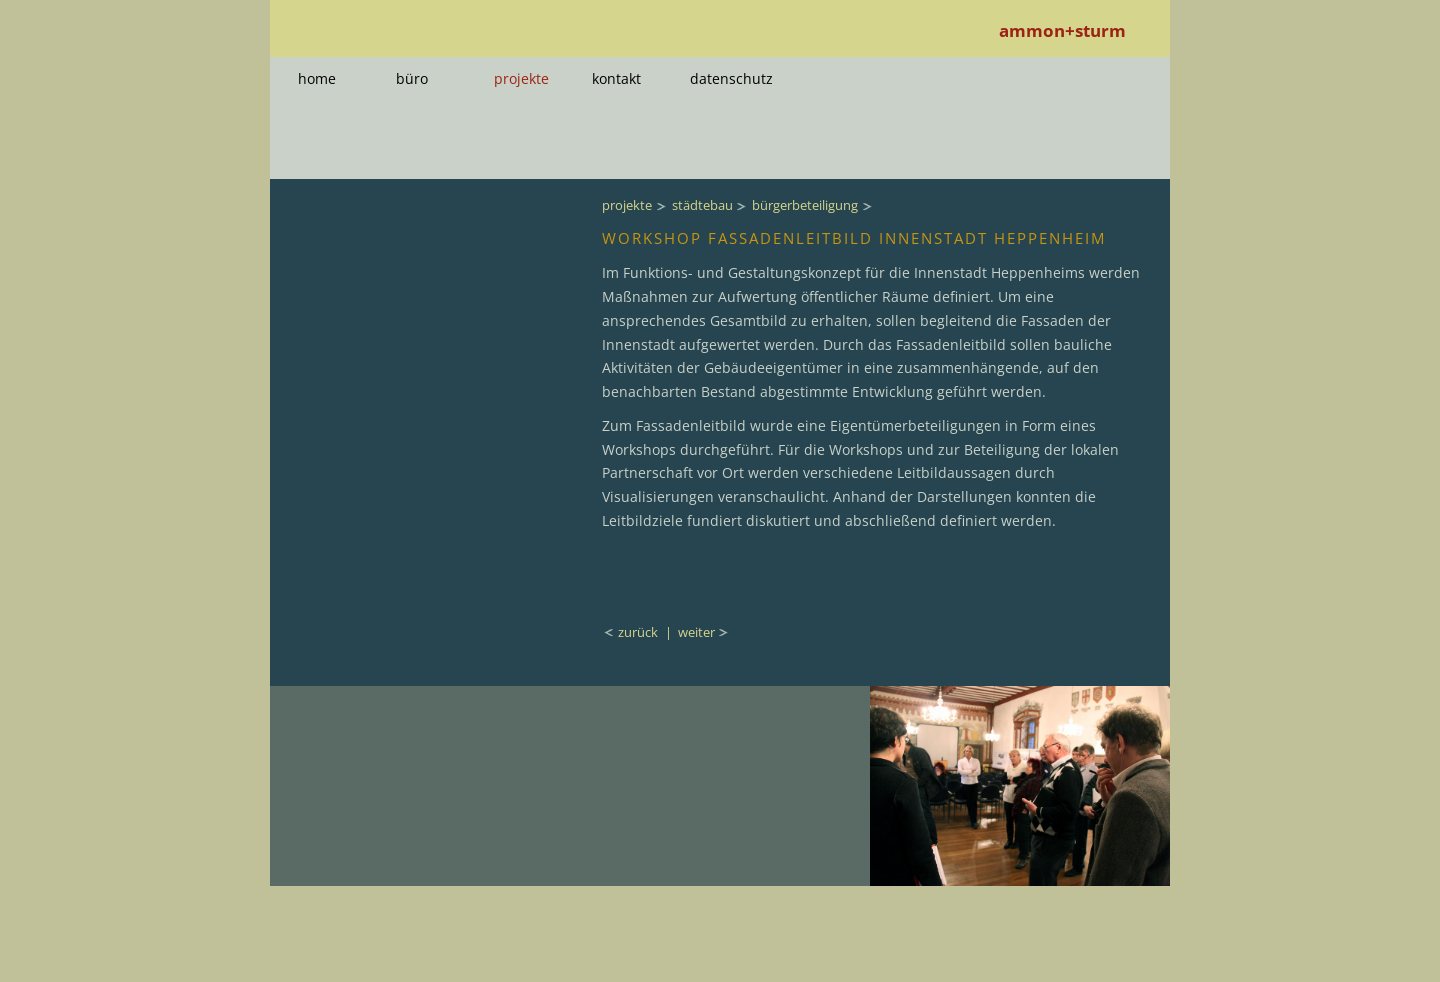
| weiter (690, 632)
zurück (639, 632)
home (317, 78)
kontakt (616, 78)
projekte (521, 78)
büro (412, 78)
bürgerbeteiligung (805, 205)
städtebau (702, 205)
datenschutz (731, 78)
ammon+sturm (1062, 30)
